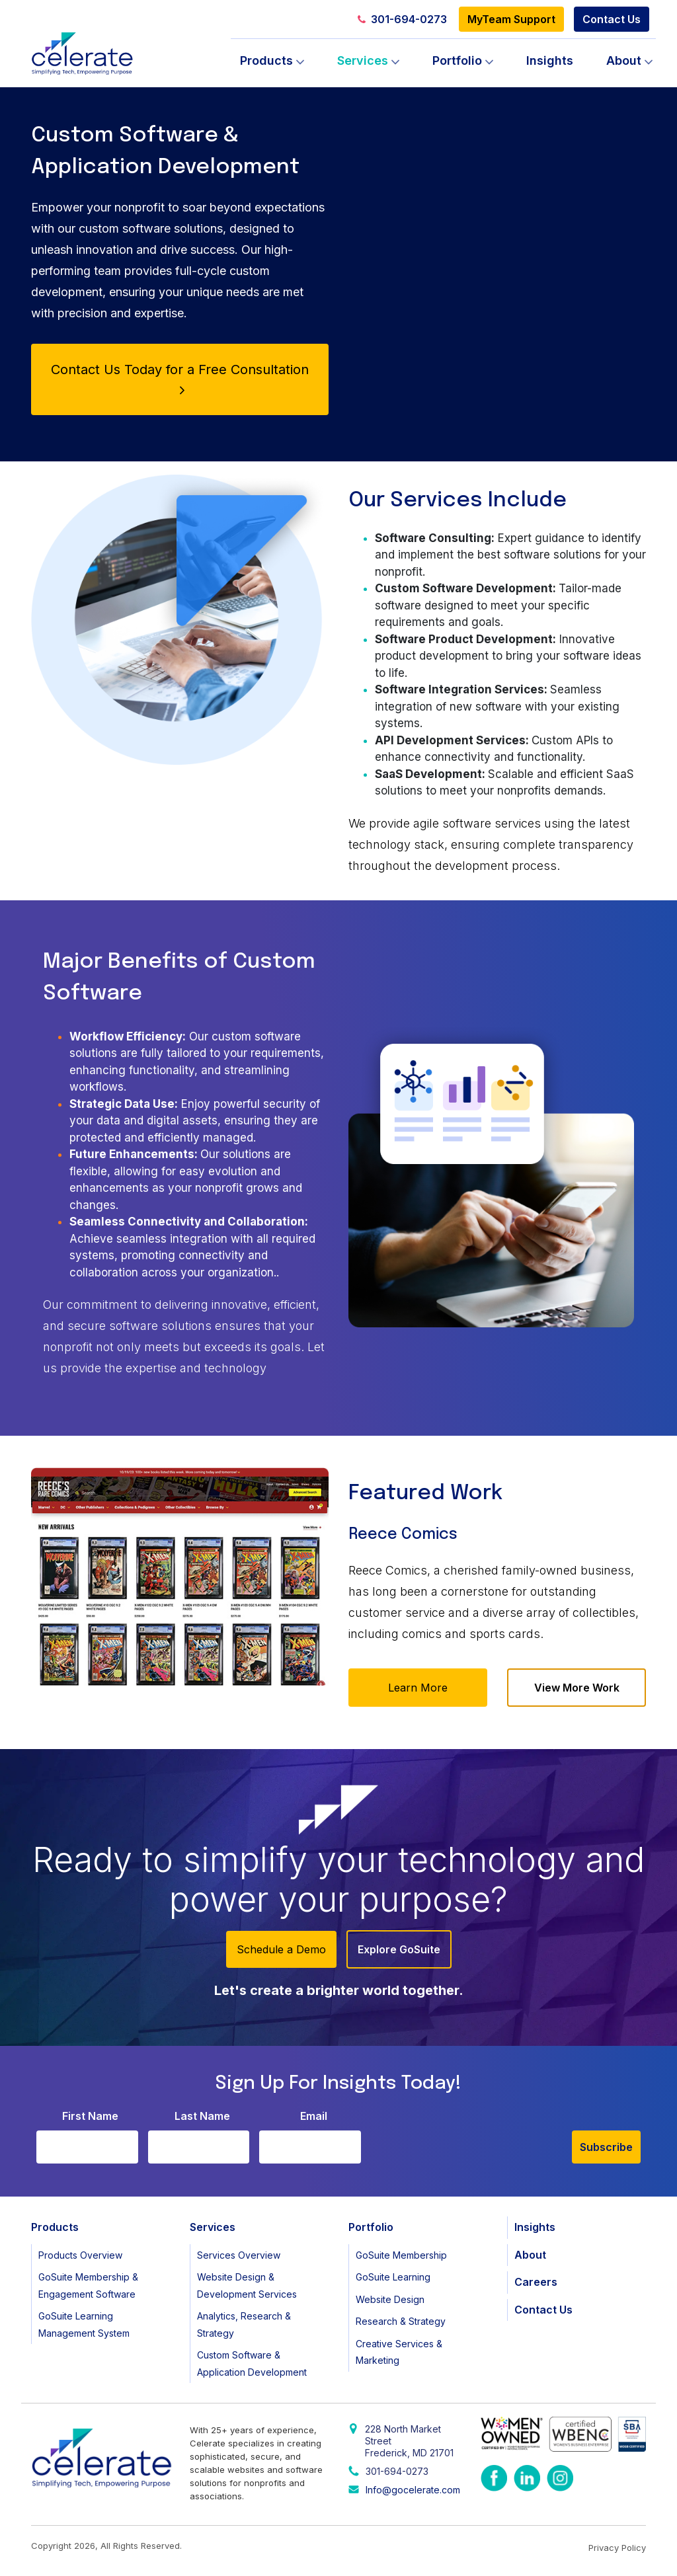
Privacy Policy (617, 2547)
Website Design (390, 2299)
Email (313, 2116)
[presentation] (471, 2138)
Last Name (202, 2116)
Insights (549, 60)
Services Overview (238, 2255)
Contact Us (611, 19)
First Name (90, 2116)
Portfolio (457, 60)
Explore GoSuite (399, 1949)
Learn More (418, 1687)
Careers (535, 2281)
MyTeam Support (511, 19)
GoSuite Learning (393, 2277)
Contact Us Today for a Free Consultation (180, 378)
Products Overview (80, 2255)
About (623, 60)
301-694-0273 (402, 19)
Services (362, 60)
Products (266, 60)
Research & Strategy (401, 2321)
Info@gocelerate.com (413, 2489)
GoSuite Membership (401, 2255)
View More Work (576, 1687)
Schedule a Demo (281, 1949)
